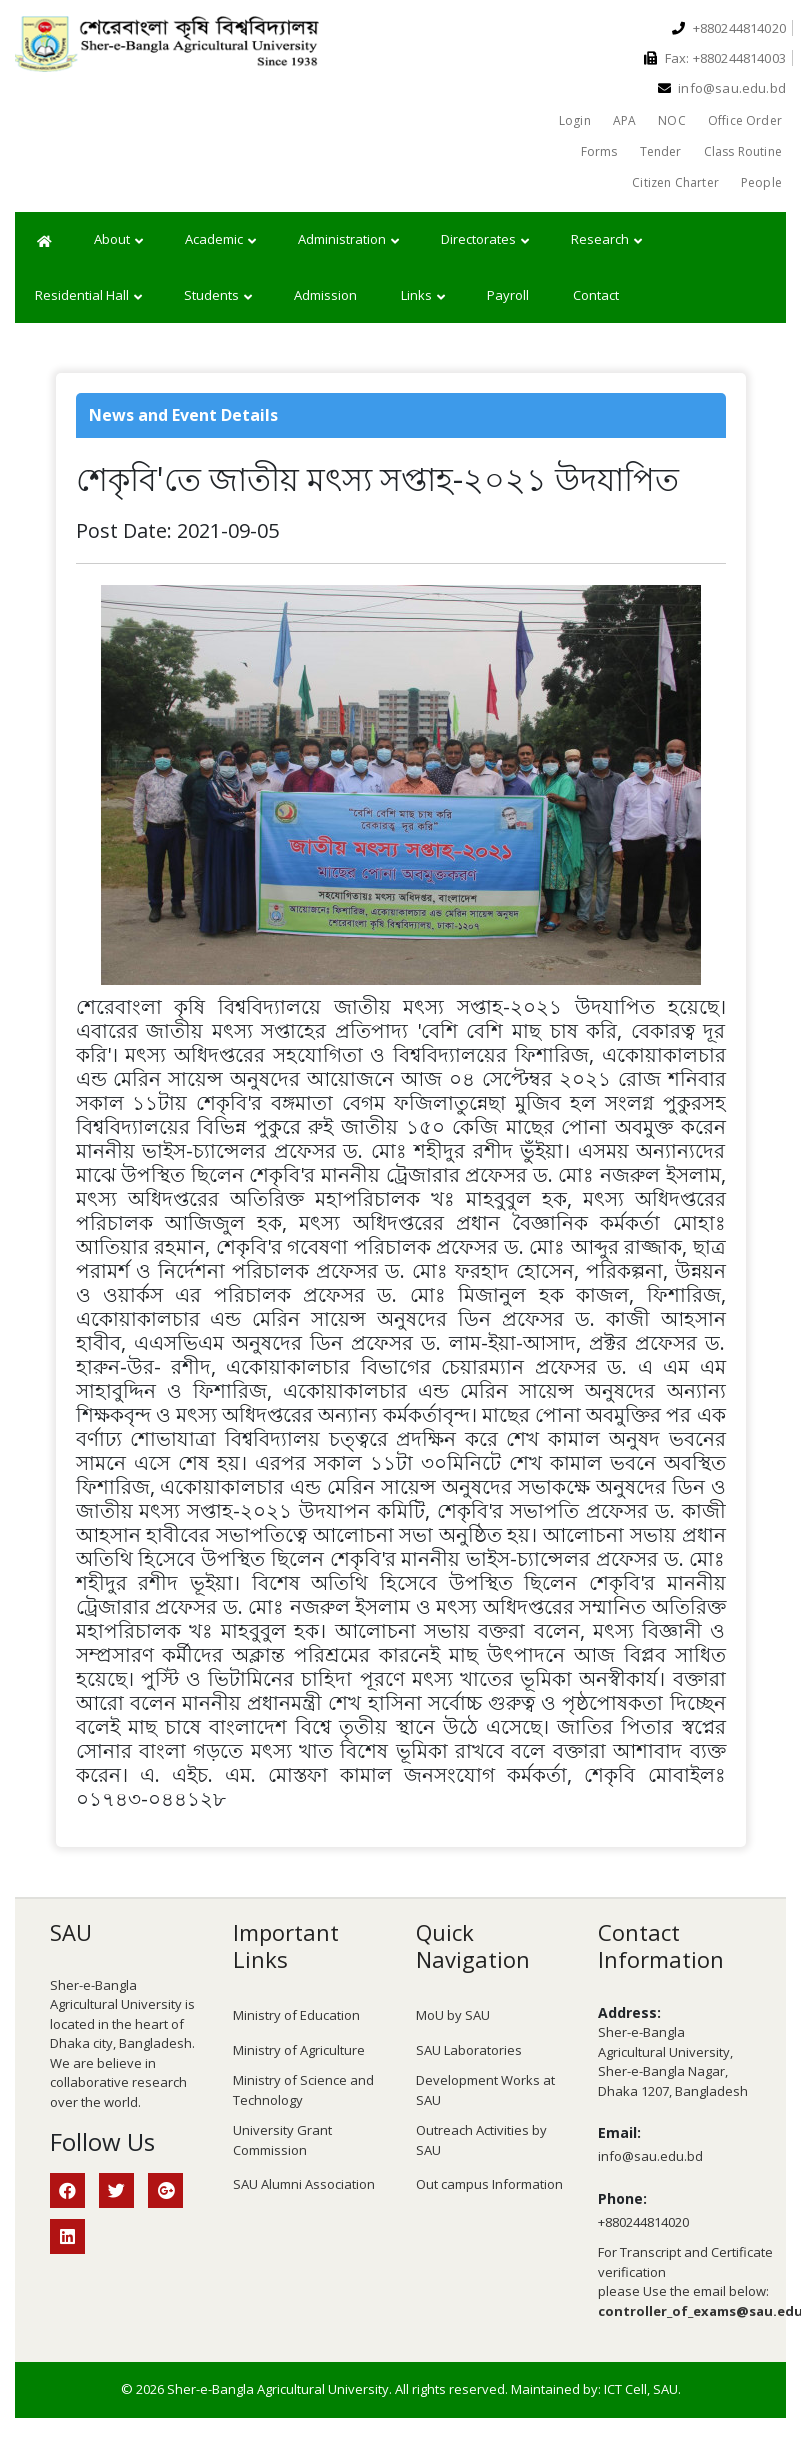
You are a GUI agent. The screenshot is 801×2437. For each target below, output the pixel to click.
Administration (348, 240)
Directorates (485, 240)
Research (606, 240)
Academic (220, 240)
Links (423, 296)
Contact (596, 295)
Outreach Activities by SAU (481, 2140)
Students (218, 296)
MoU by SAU (453, 2015)
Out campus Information (489, 2184)
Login (575, 120)
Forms (599, 151)
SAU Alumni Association (304, 2184)
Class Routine (743, 151)
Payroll (508, 295)
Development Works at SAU (485, 2090)
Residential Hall (88, 296)
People (761, 182)
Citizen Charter (675, 182)
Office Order (745, 120)
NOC (672, 120)
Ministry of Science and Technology (303, 2090)
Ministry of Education (296, 2015)
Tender (661, 151)
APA (625, 120)
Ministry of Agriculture (299, 2050)
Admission (325, 295)
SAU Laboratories (469, 2050)
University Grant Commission (282, 2140)
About (118, 240)
